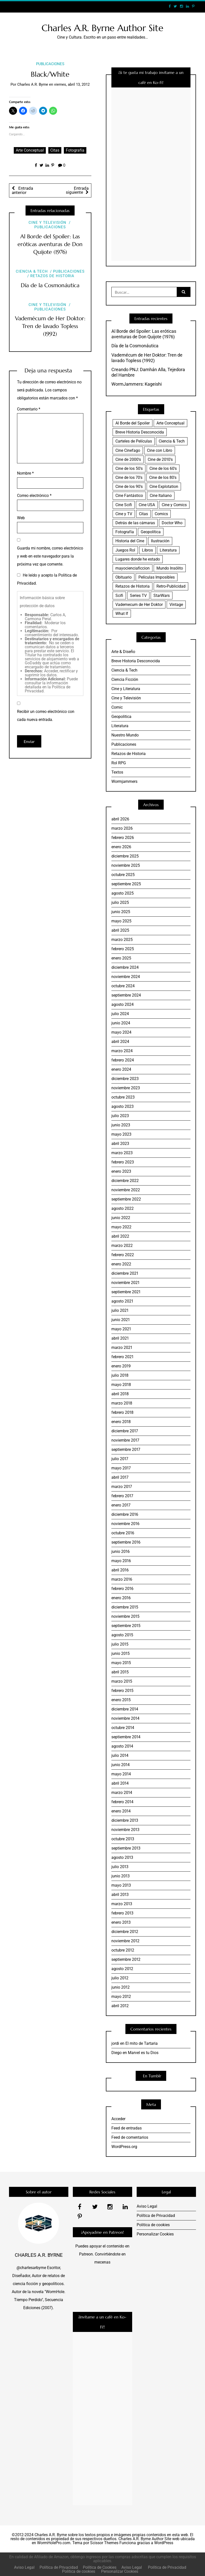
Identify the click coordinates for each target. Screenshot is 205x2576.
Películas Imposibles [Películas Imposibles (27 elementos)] (156, 577)
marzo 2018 (121, 1403)
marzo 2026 (122, 828)
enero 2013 (121, 1922)
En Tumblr (152, 2075)
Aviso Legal (147, 2206)
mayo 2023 (121, 1134)
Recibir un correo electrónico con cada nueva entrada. (45, 715)
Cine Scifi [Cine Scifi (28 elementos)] (123, 504)
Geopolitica (121, 716)
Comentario (28, 409)
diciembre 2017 (124, 1431)
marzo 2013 (121, 1903)
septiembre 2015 (125, 1625)
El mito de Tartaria (141, 2043)
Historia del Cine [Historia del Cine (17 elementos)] (129, 541)
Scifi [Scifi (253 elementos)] (119, 595)
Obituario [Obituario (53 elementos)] (123, 577)
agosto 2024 (122, 1004)
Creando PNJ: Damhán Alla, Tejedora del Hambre (148, 372)
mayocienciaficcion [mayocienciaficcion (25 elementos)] (132, 568)
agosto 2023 (122, 1106)
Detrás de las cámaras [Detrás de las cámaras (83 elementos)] (135, 522)
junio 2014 (120, 1764)
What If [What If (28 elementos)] (121, 613)
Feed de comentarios (129, 2137)
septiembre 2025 (126, 884)
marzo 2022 (122, 1245)
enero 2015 (121, 1699)
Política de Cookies (99, 2567)
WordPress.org (124, 2146)
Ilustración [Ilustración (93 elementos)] (160, 541)
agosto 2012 (122, 1968)
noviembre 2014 (125, 1718)
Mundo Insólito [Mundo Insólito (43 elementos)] (169, 568)
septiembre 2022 (126, 1199)
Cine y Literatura (125, 688)
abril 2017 (119, 1477)
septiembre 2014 (125, 1737)
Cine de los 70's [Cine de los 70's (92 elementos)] (128, 477)
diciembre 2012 (124, 1931)
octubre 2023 (123, 1097)
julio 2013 (119, 1866)
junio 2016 (120, 1551)
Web (21, 517)
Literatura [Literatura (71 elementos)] (168, 550)
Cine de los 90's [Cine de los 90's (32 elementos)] (129, 486)
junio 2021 (120, 1319)
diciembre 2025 (125, 856)
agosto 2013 (122, 1857)
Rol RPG (118, 763)
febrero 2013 (122, 1913)
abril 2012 (120, 2005)
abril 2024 (120, 1041)
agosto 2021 (122, 1301)
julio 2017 (119, 1458)
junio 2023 (120, 1125)
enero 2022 (121, 1264)
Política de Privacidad (156, 2215)
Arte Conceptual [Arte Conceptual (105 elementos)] (170, 423)
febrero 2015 (122, 1690)
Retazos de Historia (52, 276)
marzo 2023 (122, 1152)
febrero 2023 (122, 1162)
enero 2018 (121, 1421)
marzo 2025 (122, 939)
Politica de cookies (153, 2224)
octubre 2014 (122, 1727)
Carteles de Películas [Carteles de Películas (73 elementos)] (133, 441)
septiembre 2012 (125, 1959)
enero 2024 (121, 1069)
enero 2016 (121, 1597)
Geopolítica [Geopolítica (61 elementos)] (151, 531)
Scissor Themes (104, 2542)
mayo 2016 (121, 1560)
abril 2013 (120, 1894)
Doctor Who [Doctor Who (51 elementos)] (172, 522)
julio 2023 (120, 1115)
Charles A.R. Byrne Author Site (102, 28)
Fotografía (75, 150)
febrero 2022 (122, 1254)
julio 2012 (119, 1978)
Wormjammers (124, 781)
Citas (54, 150)
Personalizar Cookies (155, 2234)
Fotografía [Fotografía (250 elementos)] (124, 531)
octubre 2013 (122, 1839)
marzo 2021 (121, 1347)
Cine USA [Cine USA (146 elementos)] (147, 504)
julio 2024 (120, 1013)
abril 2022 (120, 1236)
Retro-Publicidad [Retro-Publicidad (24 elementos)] (170, 586)
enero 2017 (120, 1505)
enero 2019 (121, 1366)
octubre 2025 (123, 874)
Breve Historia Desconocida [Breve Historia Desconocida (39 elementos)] (139, 432)
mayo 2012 (121, 1996)
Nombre (25, 473)
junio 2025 (120, 911)
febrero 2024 (122, 1060)
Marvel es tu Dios (143, 2052)
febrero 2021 (122, 1356)
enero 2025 (121, 958)
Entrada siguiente (77, 190)
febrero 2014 (122, 1801)
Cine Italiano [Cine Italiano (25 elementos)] (161, 495)
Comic (117, 707)
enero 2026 (121, 846)
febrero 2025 (122, 948)
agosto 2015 (122, 1635)
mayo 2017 (121, 1468)
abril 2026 (120, 819)
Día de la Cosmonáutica (50, 285)
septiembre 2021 (125, 1292)
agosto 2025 (122, 893)
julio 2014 (119, 1755)
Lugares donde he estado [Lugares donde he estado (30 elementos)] (137, 559)
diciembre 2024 (125, 967)
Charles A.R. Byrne (32, 84)
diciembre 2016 (124, 1514)
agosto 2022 (122, 1208)
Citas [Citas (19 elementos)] (143, 513)
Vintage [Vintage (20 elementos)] (176, 604)
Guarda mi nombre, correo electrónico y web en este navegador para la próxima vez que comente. (50, 556)
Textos (117, 772)
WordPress (163, 2542)
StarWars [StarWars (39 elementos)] (161, 595)
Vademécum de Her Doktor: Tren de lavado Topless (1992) (50, 326)
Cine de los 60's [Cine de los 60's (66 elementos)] (163, 468)
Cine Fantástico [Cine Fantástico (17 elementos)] (129, 495)
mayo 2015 (121, 1662)
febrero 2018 (122, 1412)
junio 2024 (120, 1023)
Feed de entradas (126, 2128)
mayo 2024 (121, 1032)
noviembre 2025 (125, 865)
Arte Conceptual (30, 150)
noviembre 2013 (125, 1829)
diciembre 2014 (124, 1709)
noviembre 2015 (125, 1616)
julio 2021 (119, 1310)
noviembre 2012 (125, 1941)
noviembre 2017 (125, 1440)
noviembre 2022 (125, 1190)
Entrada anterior (22, 190)
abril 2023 (120, 1143)
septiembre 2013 (125, 1848)
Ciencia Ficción (124, 679)
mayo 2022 (121, 1227)
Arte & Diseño (123, 651)
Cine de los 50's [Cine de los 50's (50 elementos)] (129, 468)
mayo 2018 (121, 1384)
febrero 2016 (122, 1588)
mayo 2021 (121, 1329)
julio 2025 (120, 902)
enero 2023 (121, 1171)
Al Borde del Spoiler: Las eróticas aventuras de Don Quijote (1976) (50, 244)
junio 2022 (120, 1217)
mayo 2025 (121, 921)
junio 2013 (120, 1876)
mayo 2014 (121, 1774)
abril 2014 (120, 1783)
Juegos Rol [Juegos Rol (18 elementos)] (125, 550)
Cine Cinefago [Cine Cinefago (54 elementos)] (127, 450)
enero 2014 (121, 1811)
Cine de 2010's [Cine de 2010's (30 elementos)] (160, 459)
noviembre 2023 (125, 1088)
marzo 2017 (121, 1486)
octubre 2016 (122, 1533)
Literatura (119, 725)
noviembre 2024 (125, 976)
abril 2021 (120, 1338)
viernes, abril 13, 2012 (72, 84)
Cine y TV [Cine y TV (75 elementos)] (123, 513)
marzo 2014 (121, 1792)
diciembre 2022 (125, 1180)
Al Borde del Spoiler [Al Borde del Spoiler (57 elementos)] (132, 423)
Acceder (118, 2118)
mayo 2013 (121, 1885)
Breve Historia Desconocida (135, 661)
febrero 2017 (122, 1495)
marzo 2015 (121, 1681)
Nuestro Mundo (125, 735)
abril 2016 (120, 1570)
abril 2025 (120, 930)
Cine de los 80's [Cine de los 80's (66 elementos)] (162, 477)
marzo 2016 (121, 1579)
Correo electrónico (34, 495)
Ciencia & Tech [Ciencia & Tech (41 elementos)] (172, 441)
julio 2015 (119, 1644)
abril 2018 (120, 1393)
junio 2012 (120, 1987)
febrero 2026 (122, 837)
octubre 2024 (123, 986)
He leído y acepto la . (47, 579)
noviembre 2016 (125, 1523)
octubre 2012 (122, 1950)
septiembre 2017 (125, 1449)
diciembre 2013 (124, 1820)
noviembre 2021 (125, 1282)
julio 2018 (119, 1375)
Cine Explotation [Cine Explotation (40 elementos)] (163, 486)
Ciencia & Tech (32, 271)
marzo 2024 (122, 1050)
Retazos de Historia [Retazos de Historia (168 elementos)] (132, 586)
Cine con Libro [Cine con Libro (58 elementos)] (159, 450)
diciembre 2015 (124, 1607)
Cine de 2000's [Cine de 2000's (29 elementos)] (128, 459)
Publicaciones (50, 64)
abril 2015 (120, 1672)
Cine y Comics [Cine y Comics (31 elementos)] (174, 504)
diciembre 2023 (125, 1078)
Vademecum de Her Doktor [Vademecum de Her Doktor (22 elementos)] (139, 604)
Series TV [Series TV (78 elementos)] (138, 595)
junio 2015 (120, 1653)
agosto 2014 (122, 1746)
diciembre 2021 (124, 1273)
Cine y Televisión (47, 222)
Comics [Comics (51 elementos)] (161, 513)
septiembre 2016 (125, 1542)
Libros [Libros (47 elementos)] (147, 550)
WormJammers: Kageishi (136, 384)
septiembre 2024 (126, 995)
